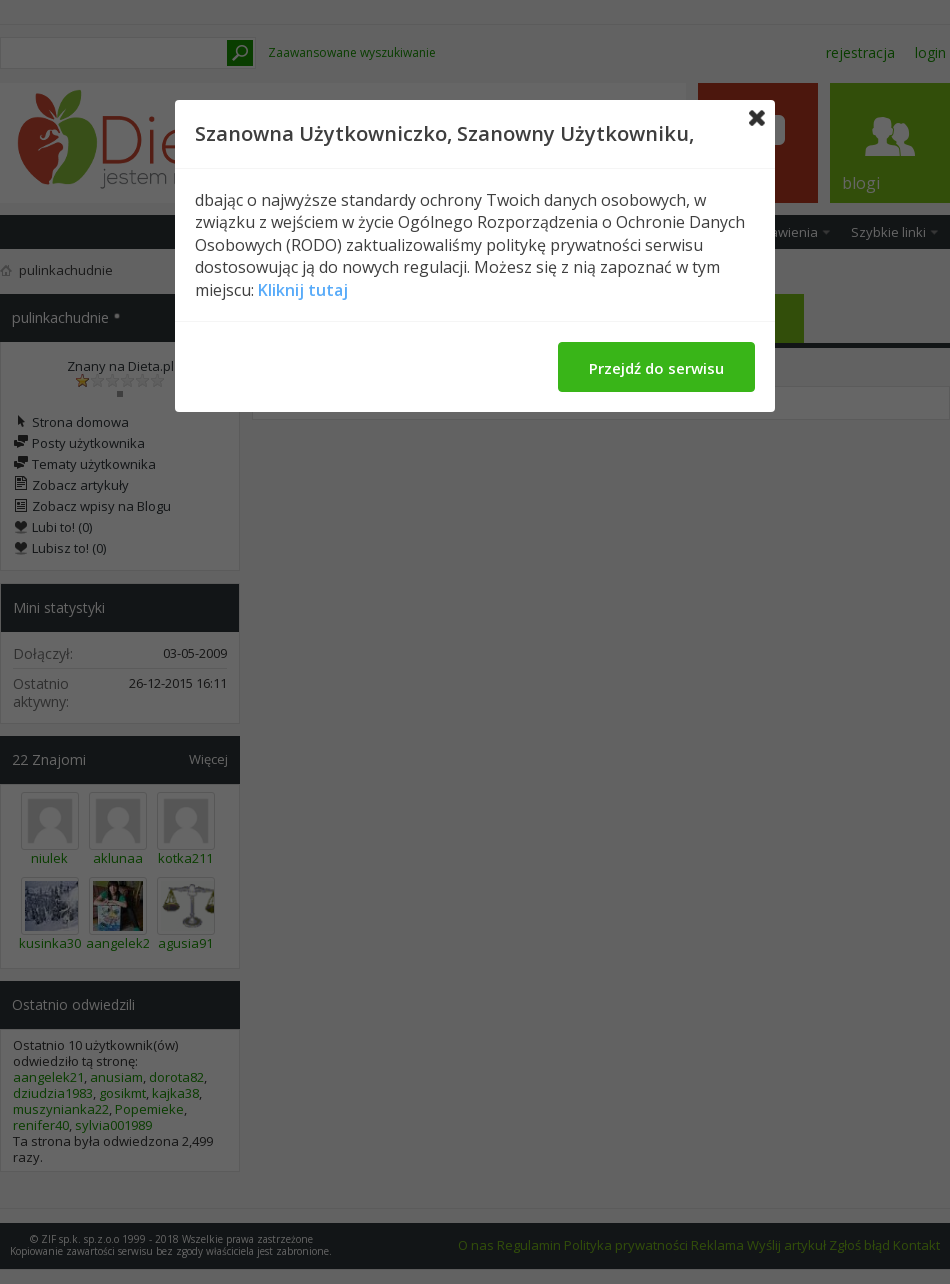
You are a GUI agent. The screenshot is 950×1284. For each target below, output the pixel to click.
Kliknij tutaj (303, 290)
